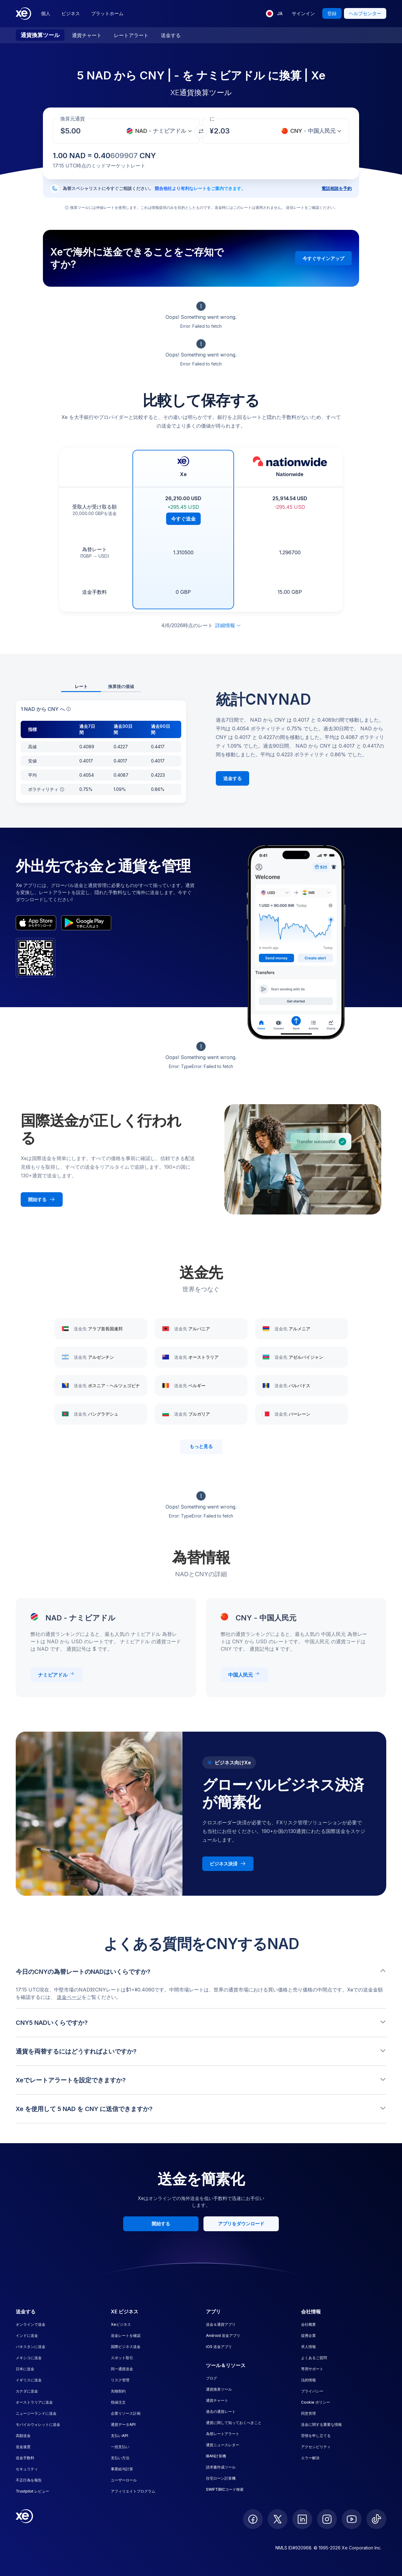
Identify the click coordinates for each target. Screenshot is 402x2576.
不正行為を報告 (29, 2480)
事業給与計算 (122, 2469)
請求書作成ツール (221, 2467)
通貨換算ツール (40, 35)
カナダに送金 (27, 2391)
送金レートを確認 (125, 2335)
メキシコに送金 (29, 2357)
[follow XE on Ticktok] (376, 2519)
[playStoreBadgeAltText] (86, 922)
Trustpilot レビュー (32, 2491)
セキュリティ (27, 2469)
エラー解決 (310, 2458)
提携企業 (308, 2335)
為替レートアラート (222, 2433)
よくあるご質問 (314, 2357)
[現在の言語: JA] (274, 13)
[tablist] (101, 687)
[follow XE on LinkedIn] (302, 2519)
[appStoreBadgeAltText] (36, 922)
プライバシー (312, 2391)
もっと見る (201, 1446)
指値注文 (118, 2402)
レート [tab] (81, 686)
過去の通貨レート (221, 2411)
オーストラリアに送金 (34, 2402)
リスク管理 (120, 2380)
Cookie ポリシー (315, 2402)
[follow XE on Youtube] (352, 2519)
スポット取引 (122, 2357)
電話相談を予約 (336, 188)
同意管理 (308, 2413)
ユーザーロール (124, 2480)
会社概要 (308, 2324)
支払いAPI (119, 2435)
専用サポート (312, 2369)
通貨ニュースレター (222, 2445)
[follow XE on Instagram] (327, 2519)
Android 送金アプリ (223, 2335)
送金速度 (23, 2446)
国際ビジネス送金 (125, 2346)
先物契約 (118, 2391)
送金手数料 (25, 2458)
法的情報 (308, 2380)
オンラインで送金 (30, 2324)
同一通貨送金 (122, 2369)
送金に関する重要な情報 (321, 2424)
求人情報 (308, 2346)
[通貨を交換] (201, 131)
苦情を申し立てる (316, 2435)
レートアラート (131, 35)
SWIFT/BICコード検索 (225, 2489)
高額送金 (23, 2435)
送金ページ (69, 1997)
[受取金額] (74, 131)
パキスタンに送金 (30, 2346)
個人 (45, 13)
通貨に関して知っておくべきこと (234, 2422)
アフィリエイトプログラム (133, 2491)
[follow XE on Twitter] (277, 2519)
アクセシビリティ (316, 2446)
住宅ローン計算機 (221, 2478)
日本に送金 (25, 2369)
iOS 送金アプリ (219, 2346)
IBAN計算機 (216, 2456)
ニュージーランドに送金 (36, 2413)
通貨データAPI (123, 2424)
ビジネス (70, 13)
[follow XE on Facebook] (253, 2519)
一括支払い (120, 2446)
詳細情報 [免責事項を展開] (228, 625)
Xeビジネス (121, 2324)
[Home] (23, 13)
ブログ (211, 2378)
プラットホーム (107, 13)
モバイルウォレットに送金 (38, 2424)
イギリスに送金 (29, 2380)
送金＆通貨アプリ (221, 2324)
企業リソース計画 (125, 2413)
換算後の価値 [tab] (121, 686)
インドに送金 (27, 2335)
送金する (171, 35)
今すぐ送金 (183, 519)
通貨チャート (87, 35)
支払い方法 (120, 2458)
